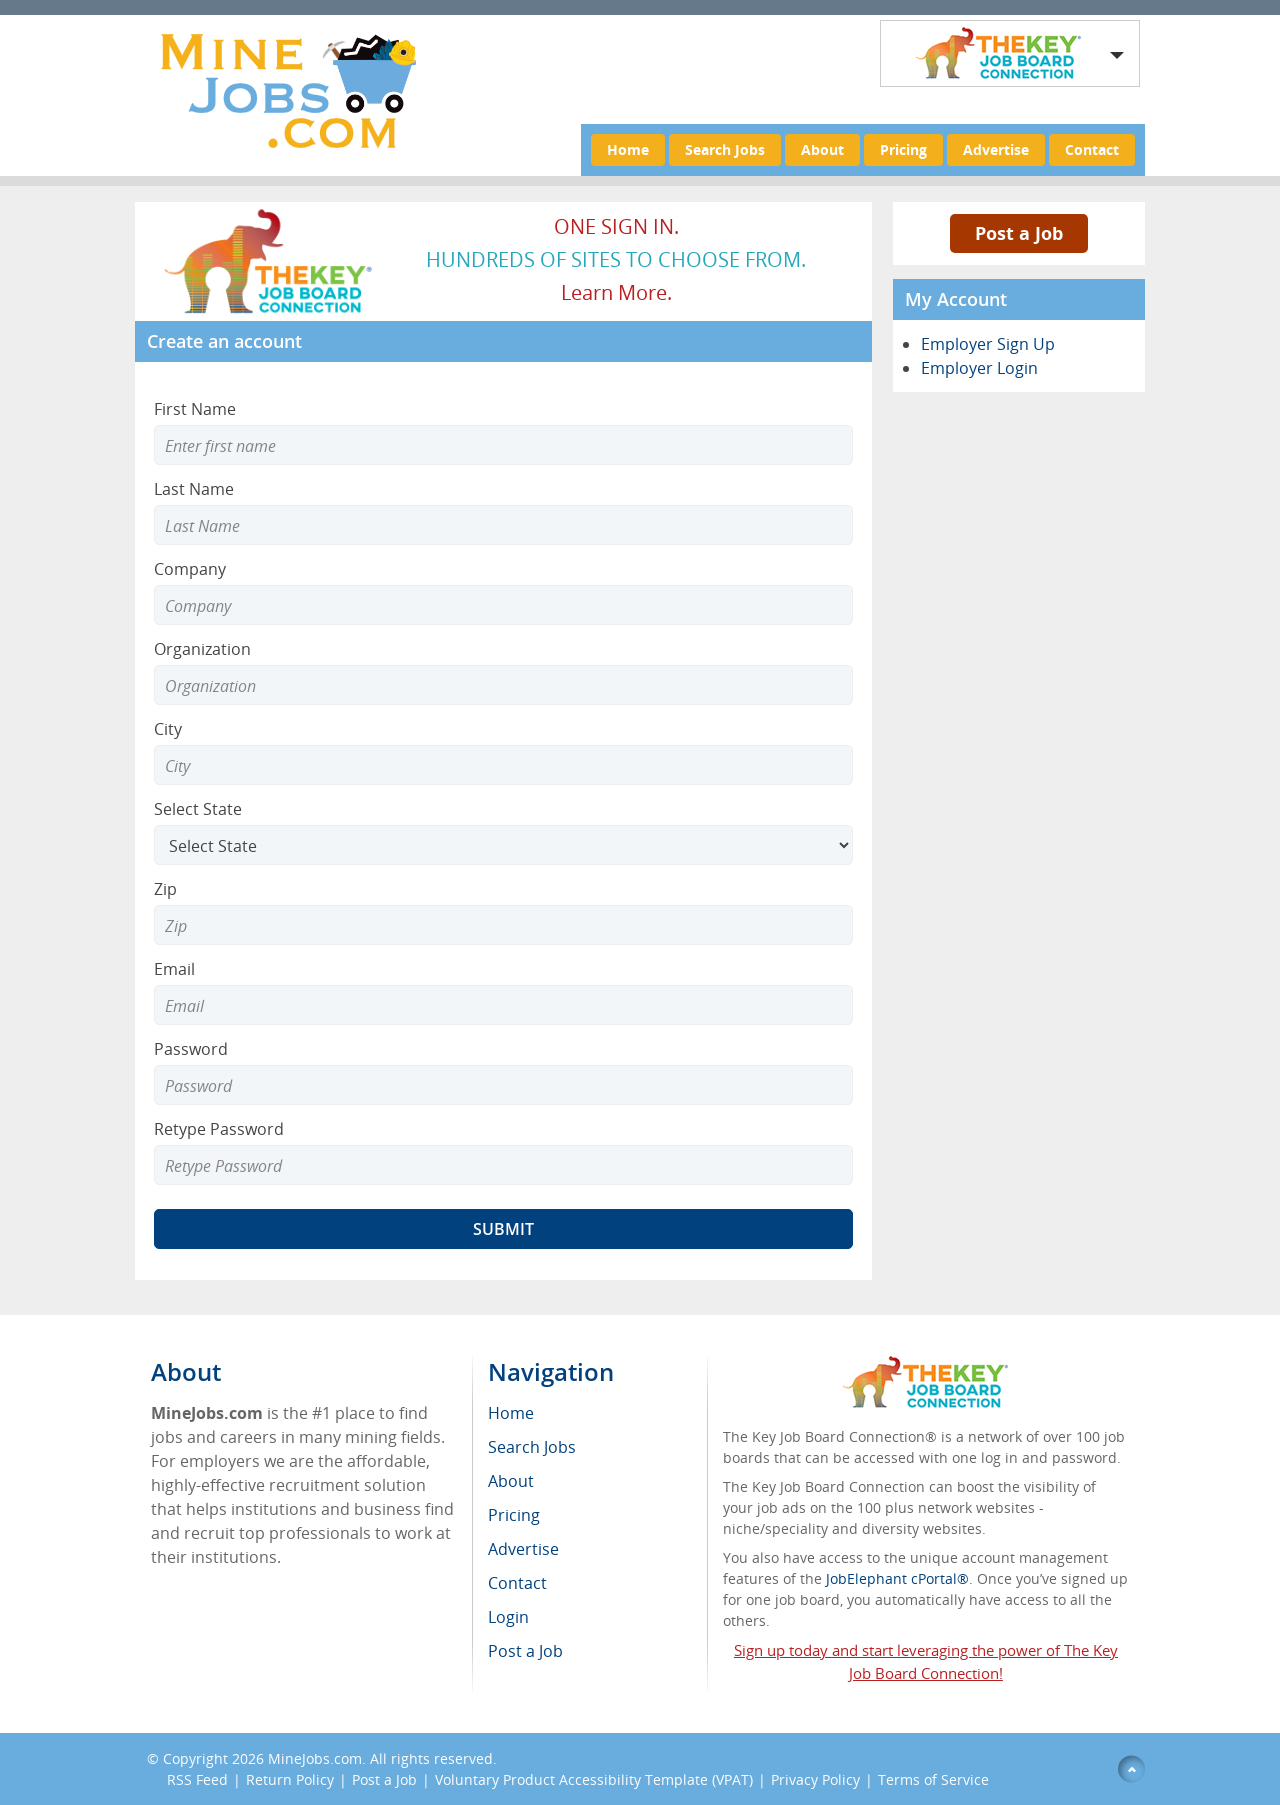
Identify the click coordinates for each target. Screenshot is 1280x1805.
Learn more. (616, 292)
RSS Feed (197, 1779)
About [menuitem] (511, 1481)
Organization (202, 649)
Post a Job (1019, 233)
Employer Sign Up (988, 344)
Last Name (194, 489)
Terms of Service (933, 1779)
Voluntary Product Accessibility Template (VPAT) (594, 1779)
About (822, 149)
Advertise (996, 149)
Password (191, 1049)
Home (628, 149)
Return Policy (290, 1779)
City (168, 729)
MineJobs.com (315, 1758)
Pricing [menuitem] (514, 1515)
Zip (165, 889)
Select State (198, 809)
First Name (195, 409)
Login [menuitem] (508, 1617)
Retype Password (219, 1129)
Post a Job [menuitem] (525, 1651)
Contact (1092, 149)
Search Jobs (725, 149)
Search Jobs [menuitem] (532, 1447)
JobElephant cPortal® (897, 1578)
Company (190, 569)
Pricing (903, 149)
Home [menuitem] (511, 1413)
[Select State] (503, 845)
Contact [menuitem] (517, 1583)
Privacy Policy (815, 1779)
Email (174, 969)
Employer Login (979, 368)
